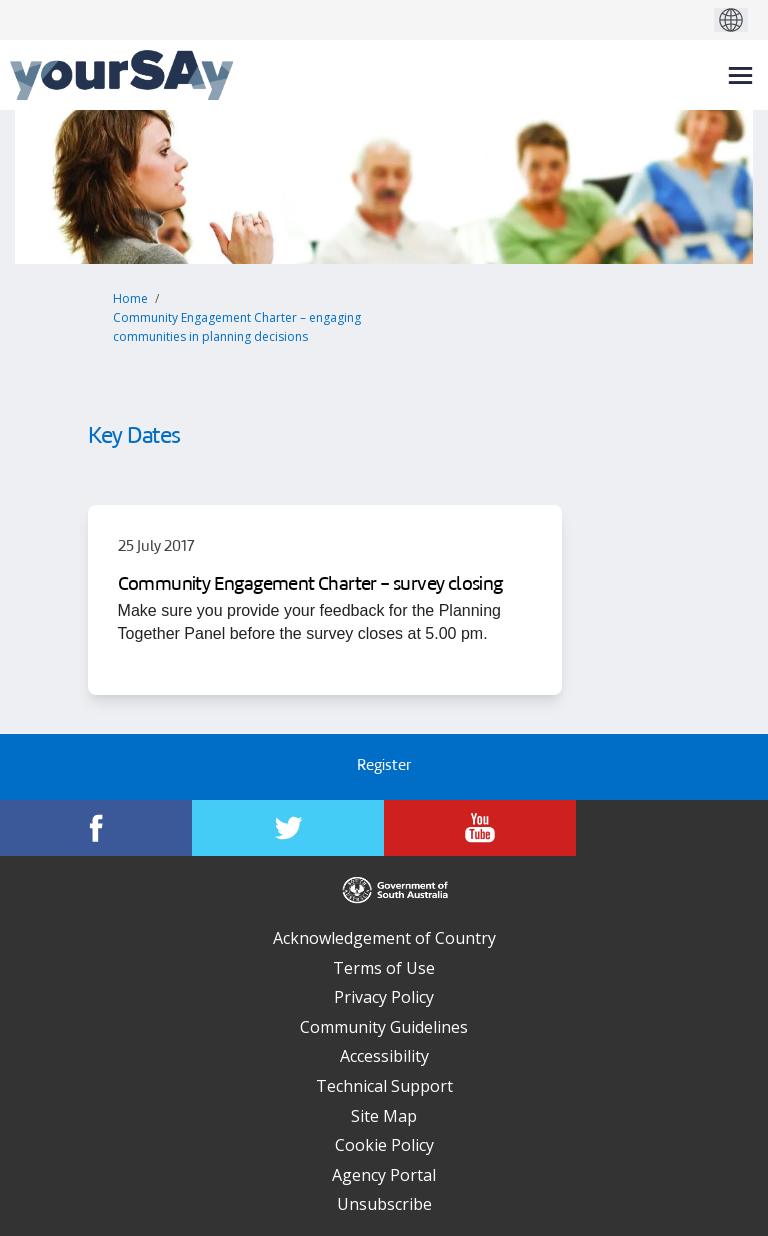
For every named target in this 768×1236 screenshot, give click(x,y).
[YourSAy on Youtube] (480, 828)
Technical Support (384, 1086)
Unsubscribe (384, 1204)
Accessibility (384, 1056)
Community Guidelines (384, 1027)
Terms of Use (384, 968)
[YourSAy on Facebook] (96, 828)
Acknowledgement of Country (384, 938)
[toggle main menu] (740, 75)
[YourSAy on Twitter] (288, 828)
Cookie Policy (384, 1145)
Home (130, 298)
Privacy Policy (384, 997)
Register (384, 766)
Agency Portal (384, 1175)
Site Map (384, 1116)
